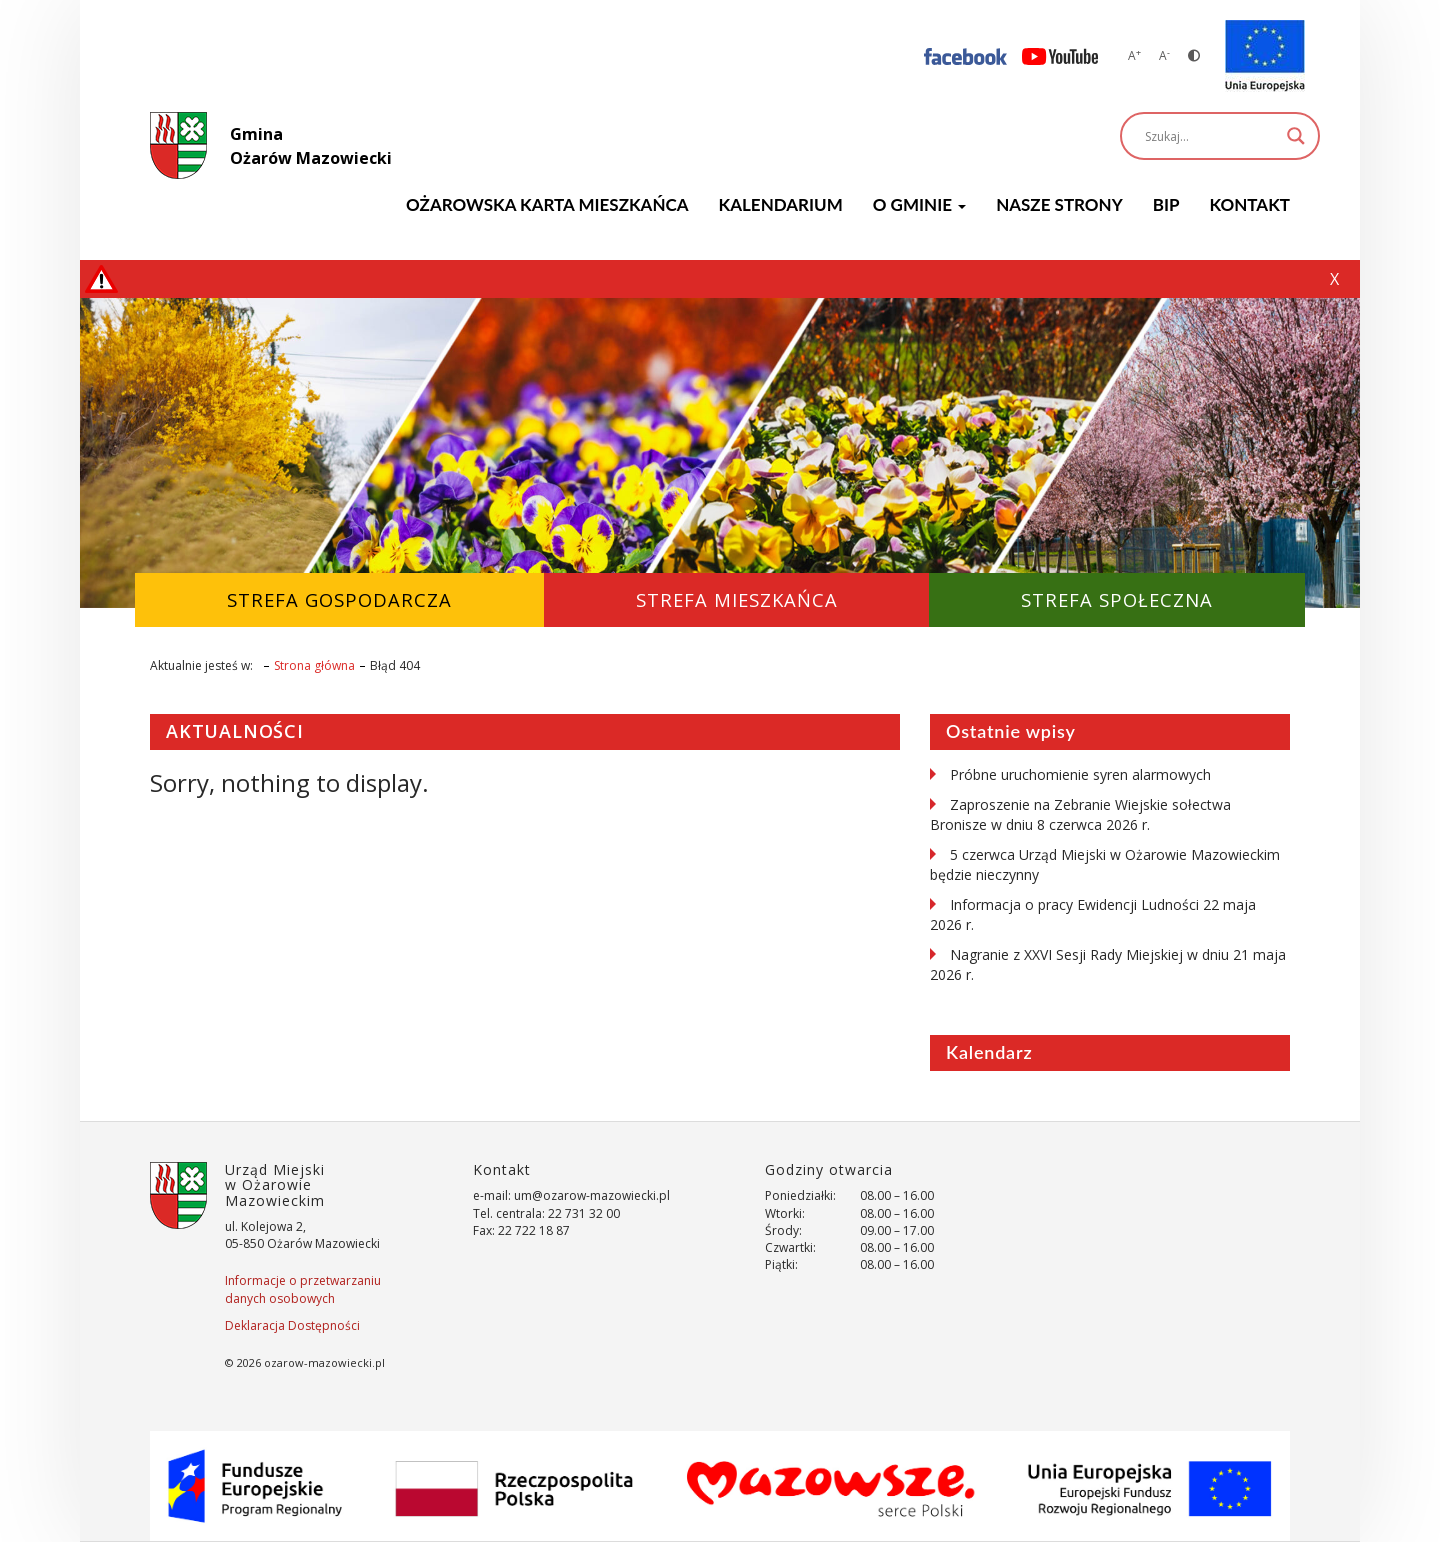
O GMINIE (919, 204)
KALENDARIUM (781, 204)
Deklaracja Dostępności (292, 1325)
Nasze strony (1059, 204)
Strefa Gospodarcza (339, 599)
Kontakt (1249, 204)
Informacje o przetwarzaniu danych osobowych (303, 1289)
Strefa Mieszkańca (737, 599)
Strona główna (314, 665)
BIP (1166, 204)
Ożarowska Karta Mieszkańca (547, 204)
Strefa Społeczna (1117, 599)
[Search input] (1211, 136)
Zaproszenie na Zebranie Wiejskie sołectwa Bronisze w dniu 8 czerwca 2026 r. (1080, 814)
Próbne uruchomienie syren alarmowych (1080, 774)
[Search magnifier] (1296, 136)
